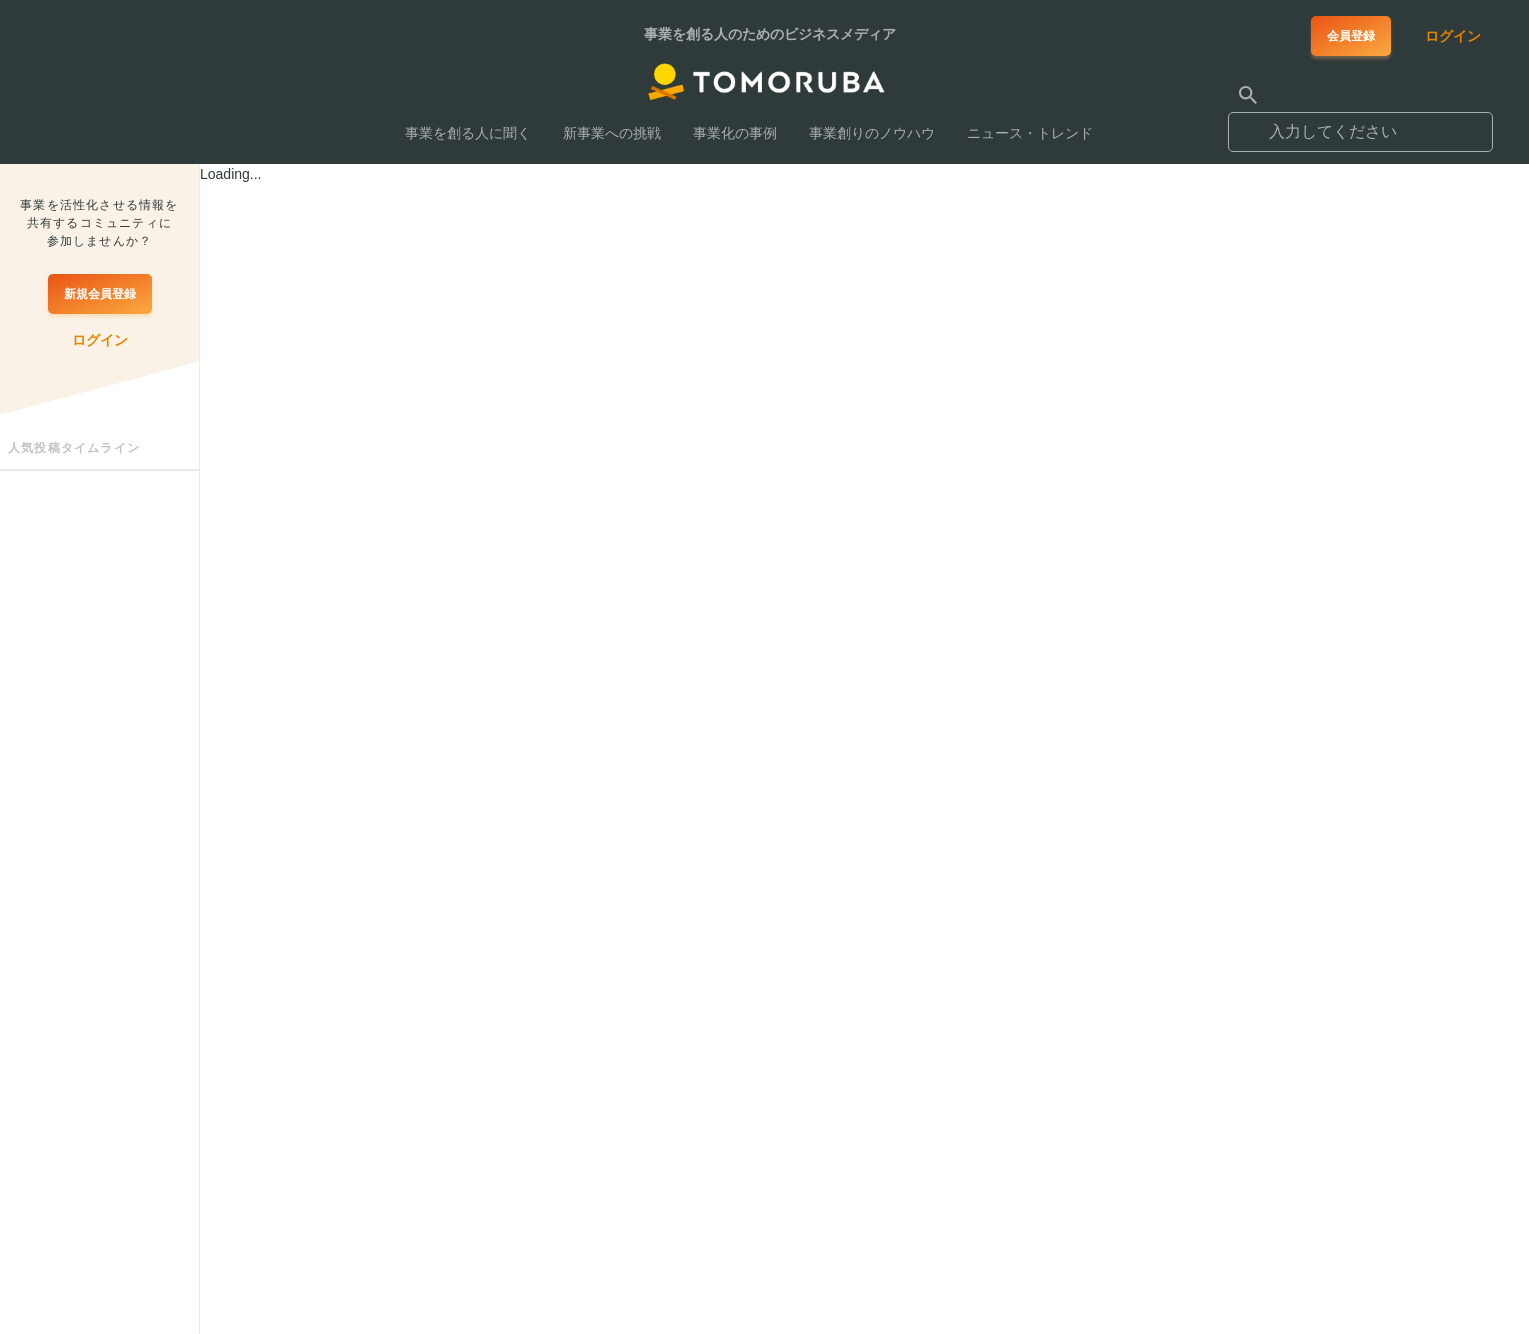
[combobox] (1360, 123)
